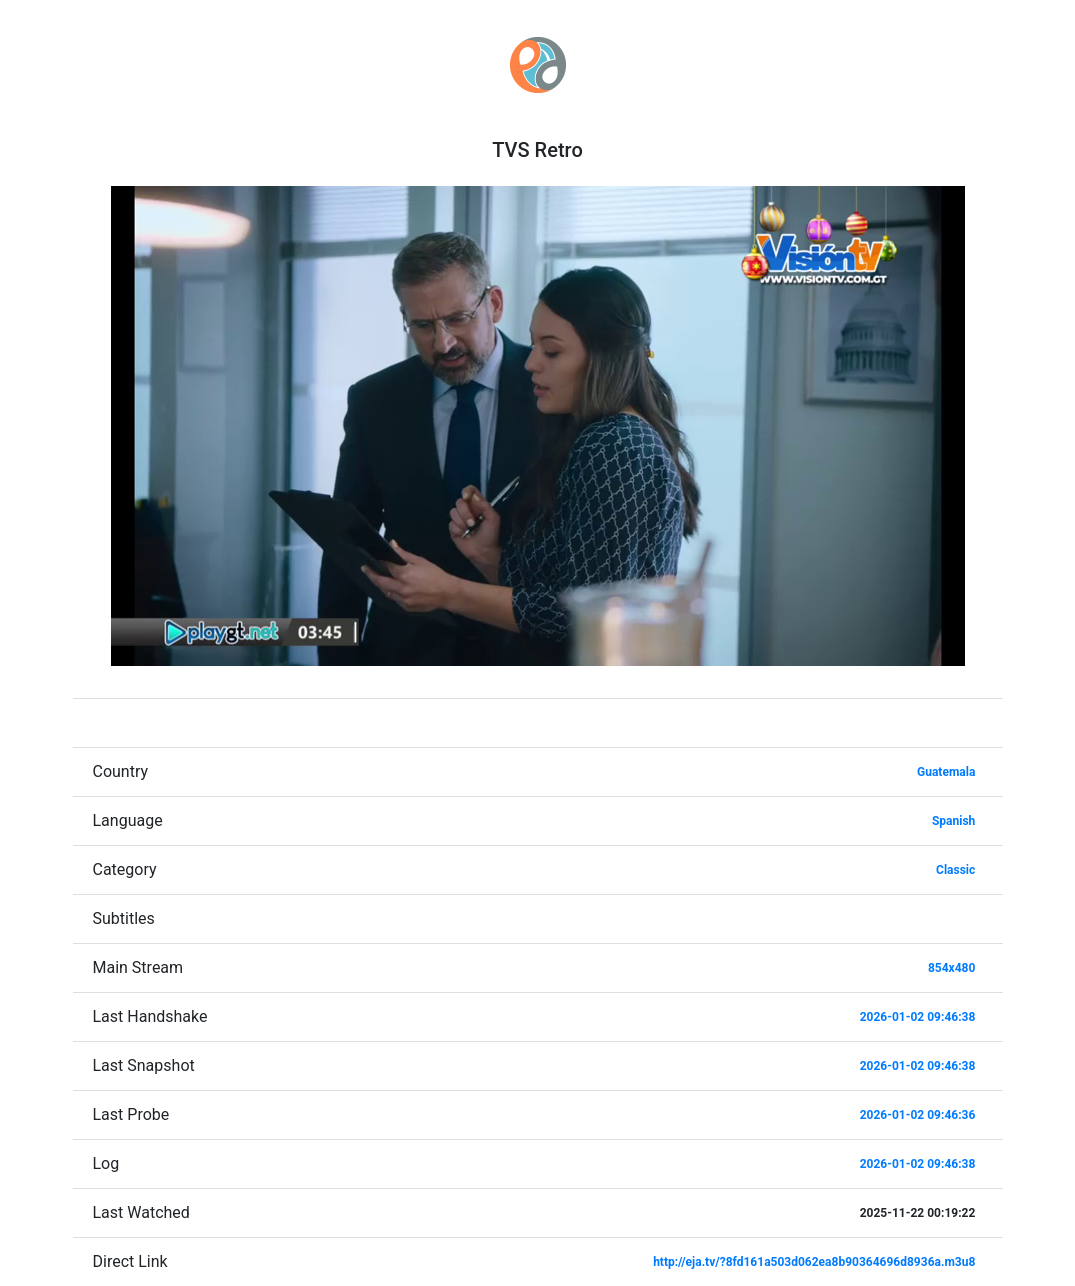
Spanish (953, 821)
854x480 (951, 968)
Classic (955, 870)
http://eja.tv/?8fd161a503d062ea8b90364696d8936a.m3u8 (814, 1262)
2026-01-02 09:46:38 (918, 1017)
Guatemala (946, 772)
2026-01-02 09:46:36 (918, 1115)
